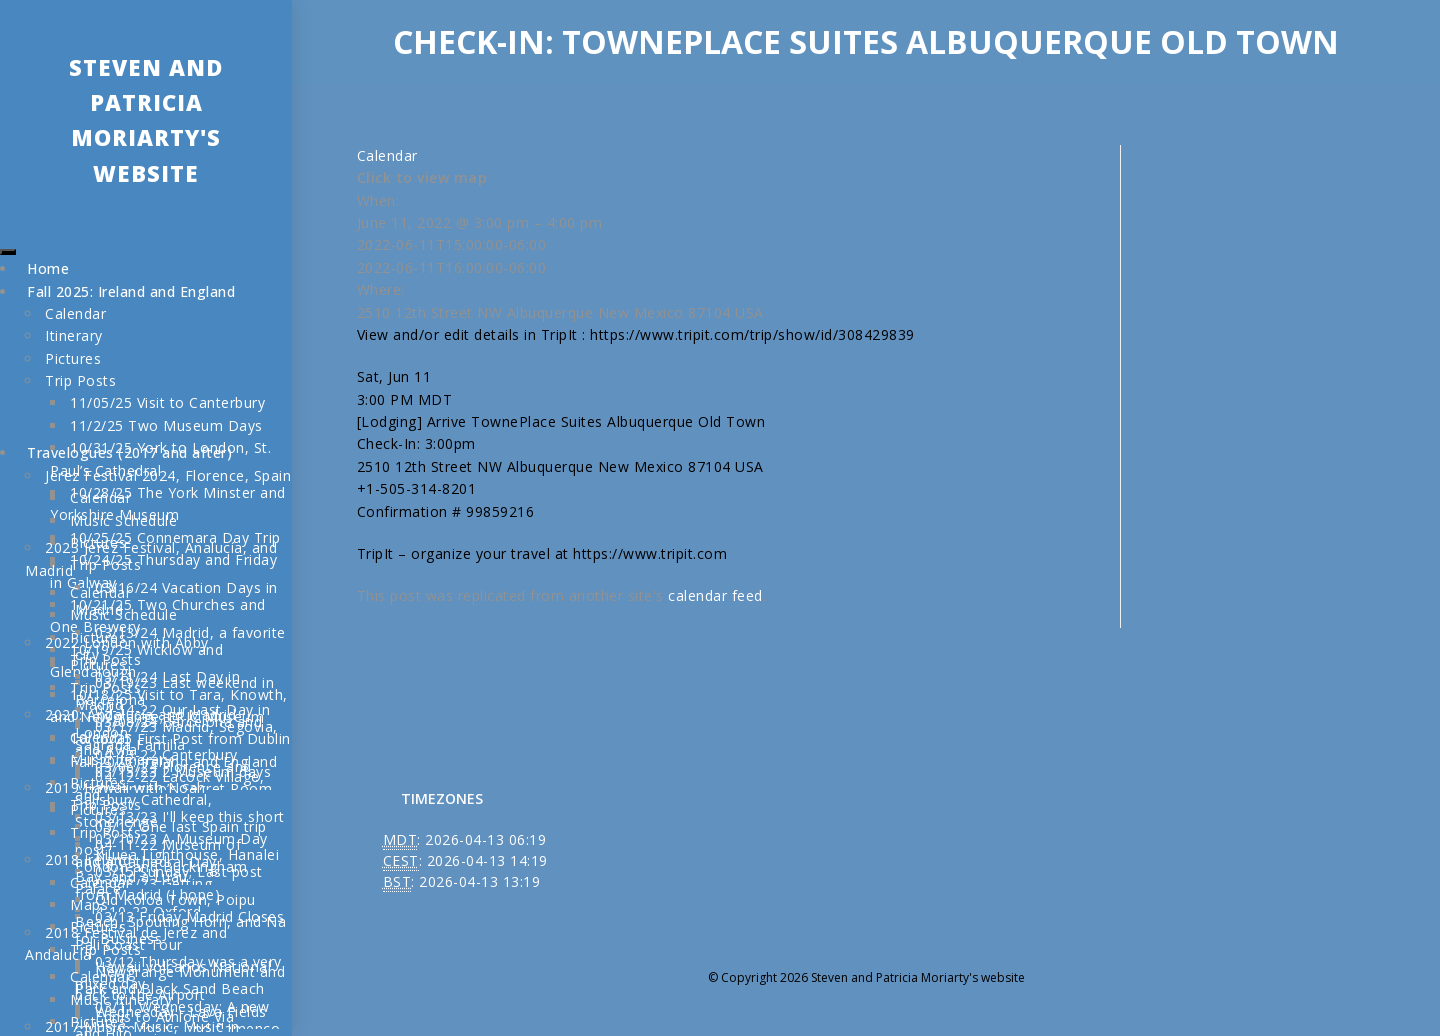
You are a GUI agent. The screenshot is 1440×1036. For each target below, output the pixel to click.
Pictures (73, 358)
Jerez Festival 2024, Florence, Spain (168, 475)
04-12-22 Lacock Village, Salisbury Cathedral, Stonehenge (169, 799)
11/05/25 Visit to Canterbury (167, 402)
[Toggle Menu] (8, 252)
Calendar (75, 313)
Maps (89, 904)
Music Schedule (123, 520)
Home (48, 268)
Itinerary (74, 335)
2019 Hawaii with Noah (125, 787)
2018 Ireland (88, 859)
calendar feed (715, 595)
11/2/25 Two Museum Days (166, 425)
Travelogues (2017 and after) (129, 452)
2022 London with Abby (127, 642)
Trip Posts (80, 380)
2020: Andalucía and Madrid (140, 714)
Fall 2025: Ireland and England (131, 291)
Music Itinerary (121, 759)
